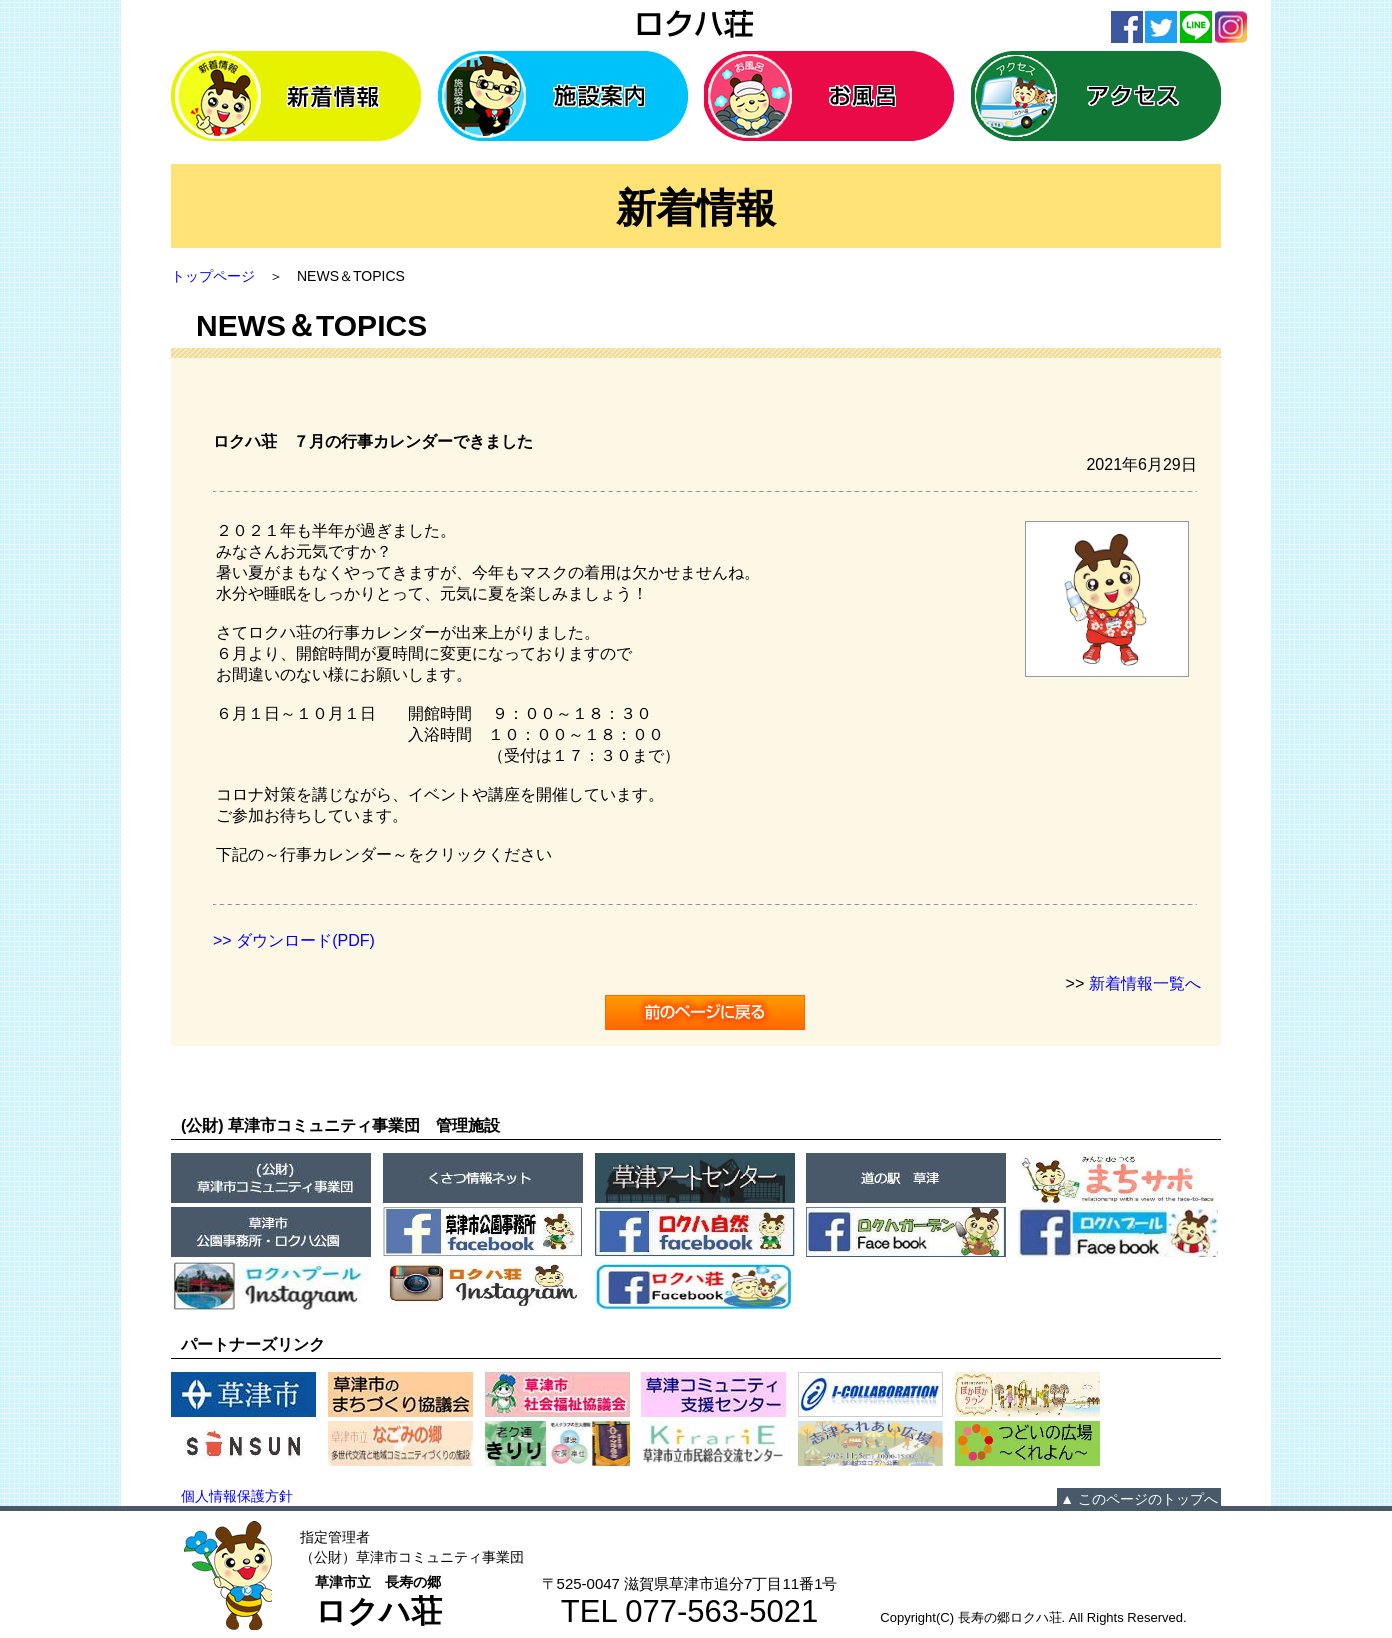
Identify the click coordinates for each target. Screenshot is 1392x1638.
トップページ (213, 276)
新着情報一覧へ (1145, 983)
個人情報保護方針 (237, 1496)
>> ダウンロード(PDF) (294, 940)
